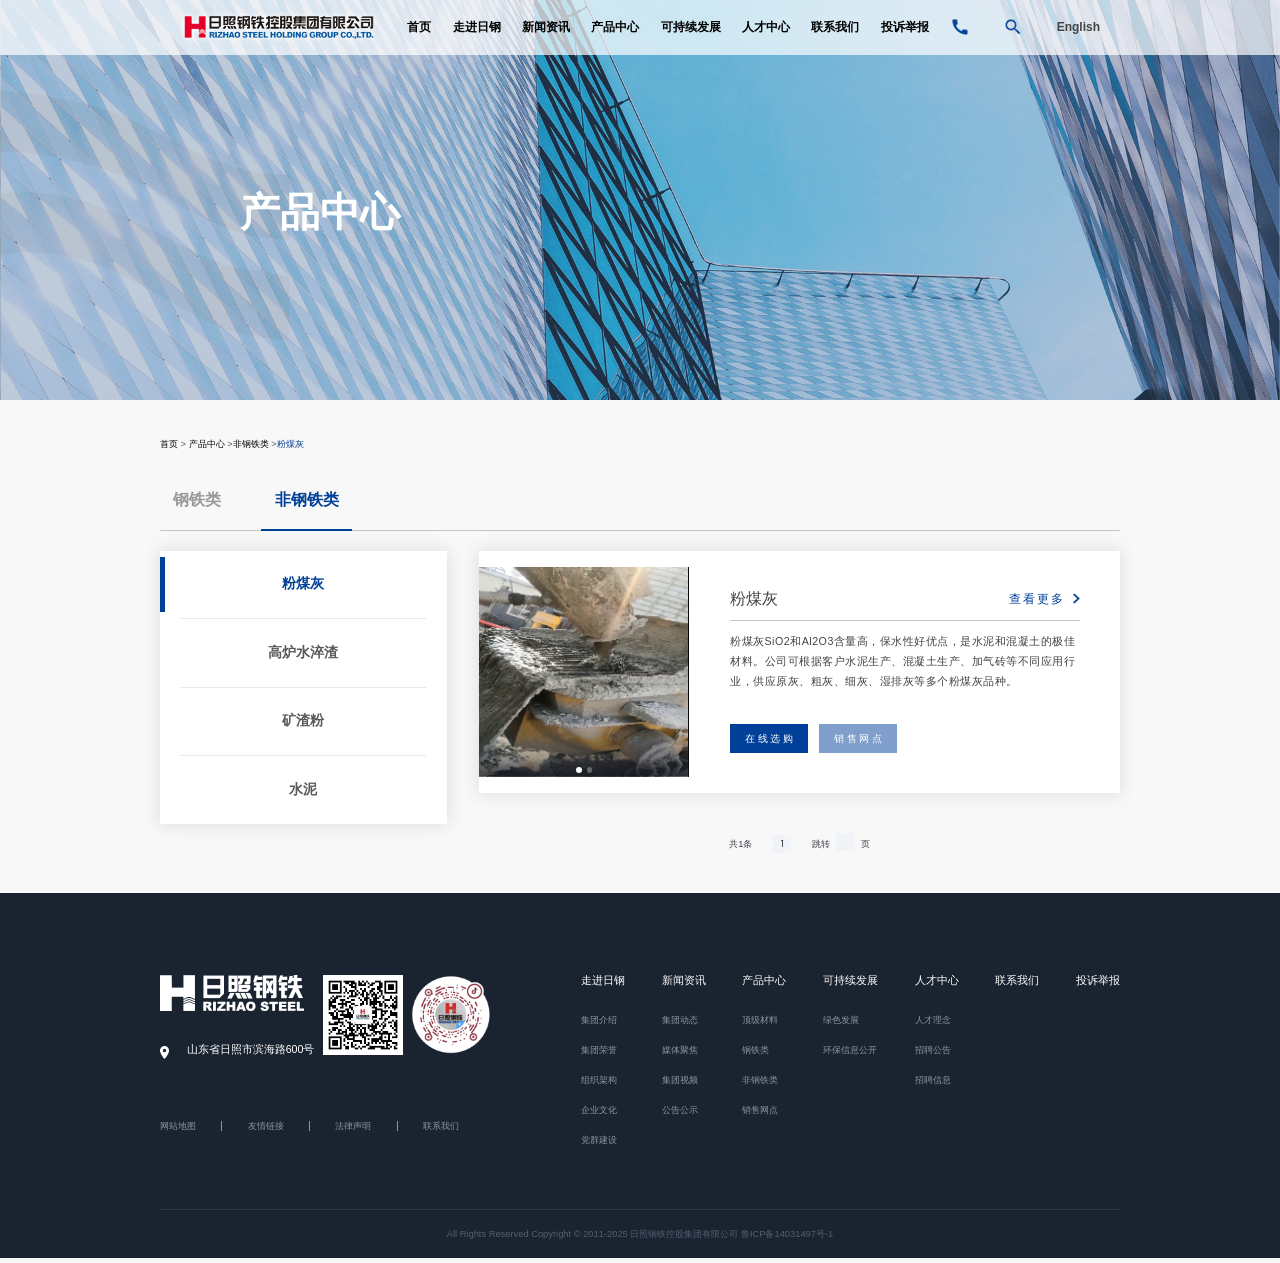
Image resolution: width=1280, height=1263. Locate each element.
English (1078, 40)
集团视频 (680, 1085)
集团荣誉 (599, 1055)
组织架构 (599, 1085)
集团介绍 (599, 1025)
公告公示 (680, 1115)
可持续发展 (691, 40)
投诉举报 (905, 40)
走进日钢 (477, 40)
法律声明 (353, 1130)
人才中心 (766, 40)
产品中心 (615, 40)
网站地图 (178, 1130)
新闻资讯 (546, 40)
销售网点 (882, 741)
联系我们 (835, 40)
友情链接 (266, 1130)
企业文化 (599, 1115)
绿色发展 (841, 1025)
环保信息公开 (850, 1055)
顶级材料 (760, 1025)
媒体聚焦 (680, 1055)
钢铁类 (197, 500)
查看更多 (1037, 599)
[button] (578, 772)
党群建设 (599, 1145)
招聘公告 (933, 1055)
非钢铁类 (251, 444)
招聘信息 (933, 1085)
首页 (419, 40)
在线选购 (777, 741)
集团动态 (680, 1025)
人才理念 (933, 1025)
